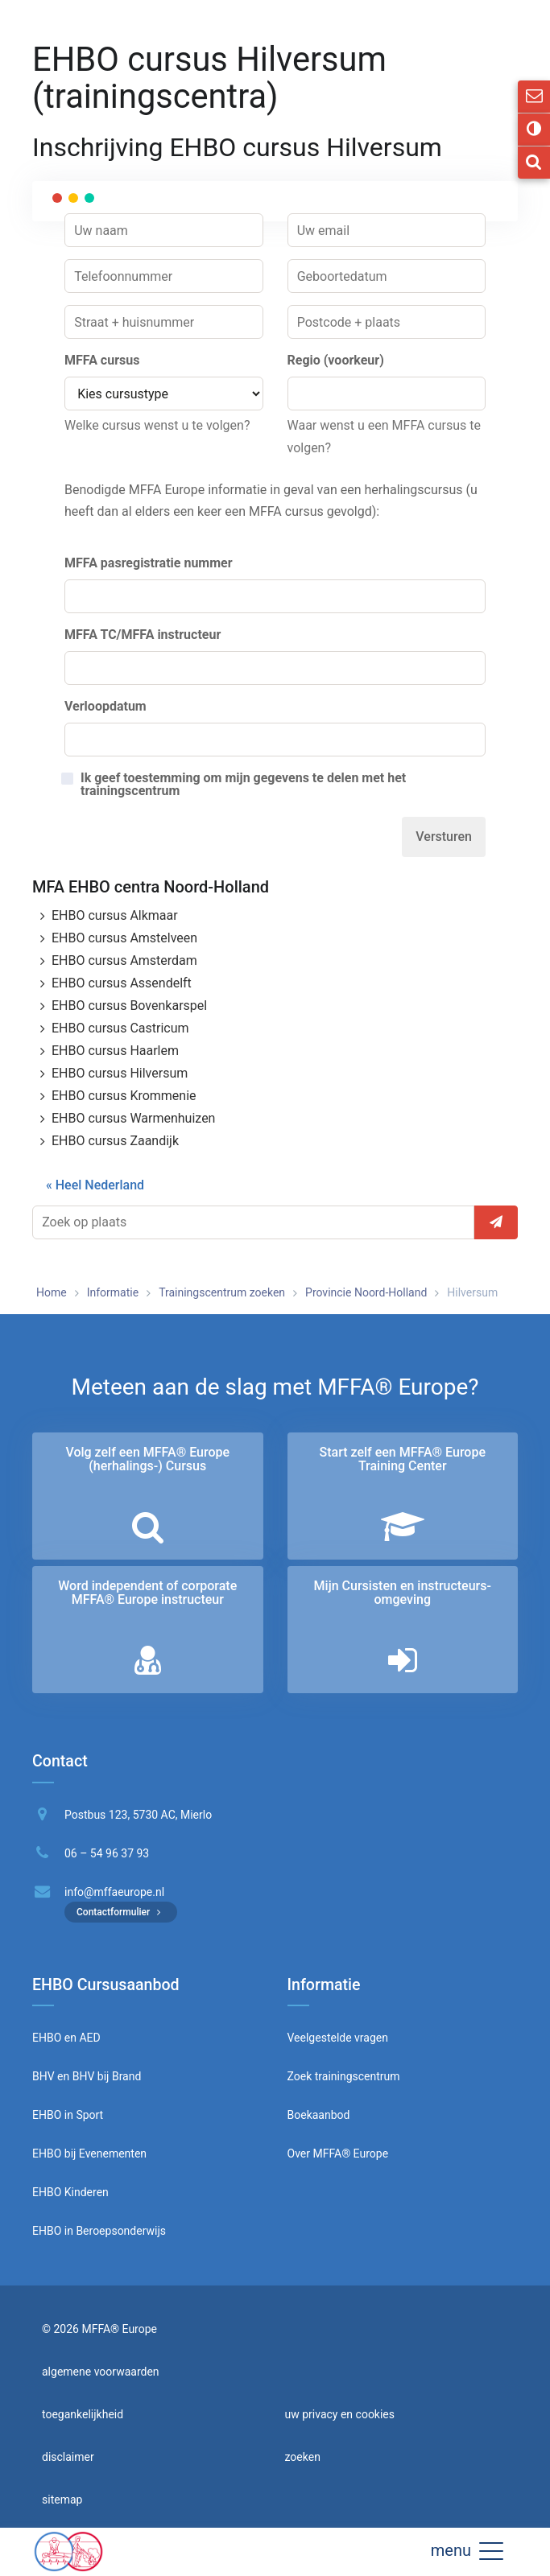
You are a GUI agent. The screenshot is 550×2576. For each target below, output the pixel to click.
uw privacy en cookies (340, 2414)
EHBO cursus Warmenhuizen (133, 1118)
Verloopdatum (105, 706)
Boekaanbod (318, 2114)
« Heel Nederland (95, 1185)
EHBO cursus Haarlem (115, 1050)
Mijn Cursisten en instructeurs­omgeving (402, 1593)
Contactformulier (121, 1912)
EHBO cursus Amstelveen (124, 938)
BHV (43, 2076)
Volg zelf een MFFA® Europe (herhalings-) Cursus (147, 1459)
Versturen (444, 836)
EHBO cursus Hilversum (120, 1073)
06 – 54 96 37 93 (106, 1853)
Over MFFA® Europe (338, 2153)
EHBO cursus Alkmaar (115, 915)
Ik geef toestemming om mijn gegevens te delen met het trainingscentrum (243, 785)
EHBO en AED (66, 2037)
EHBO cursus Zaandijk (115, 1140)
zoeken (302, 2456)
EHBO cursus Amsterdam (124, 960)
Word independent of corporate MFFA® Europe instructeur (147, 1593)
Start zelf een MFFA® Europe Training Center (402, 1459)
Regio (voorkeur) (335, 360)
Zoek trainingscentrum (343, 2076)
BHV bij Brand (105, 2076)
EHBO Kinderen (70, 2192)
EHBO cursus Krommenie (124, 1095)
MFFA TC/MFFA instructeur (142, 634)
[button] (491, 2550)
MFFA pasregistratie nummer (148, 563)
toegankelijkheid (82, 2414)
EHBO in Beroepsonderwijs (99, 2230)
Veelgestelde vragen (337, 2037)
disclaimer (68, 2456)
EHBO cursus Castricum (120, 1028)
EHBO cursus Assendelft (122, 983)
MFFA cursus (101, 360)
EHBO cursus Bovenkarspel (129, 1005)
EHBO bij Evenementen (89, 2153)
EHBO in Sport (67, 2114)
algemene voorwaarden (100, 2371)
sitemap (62, 2499)
